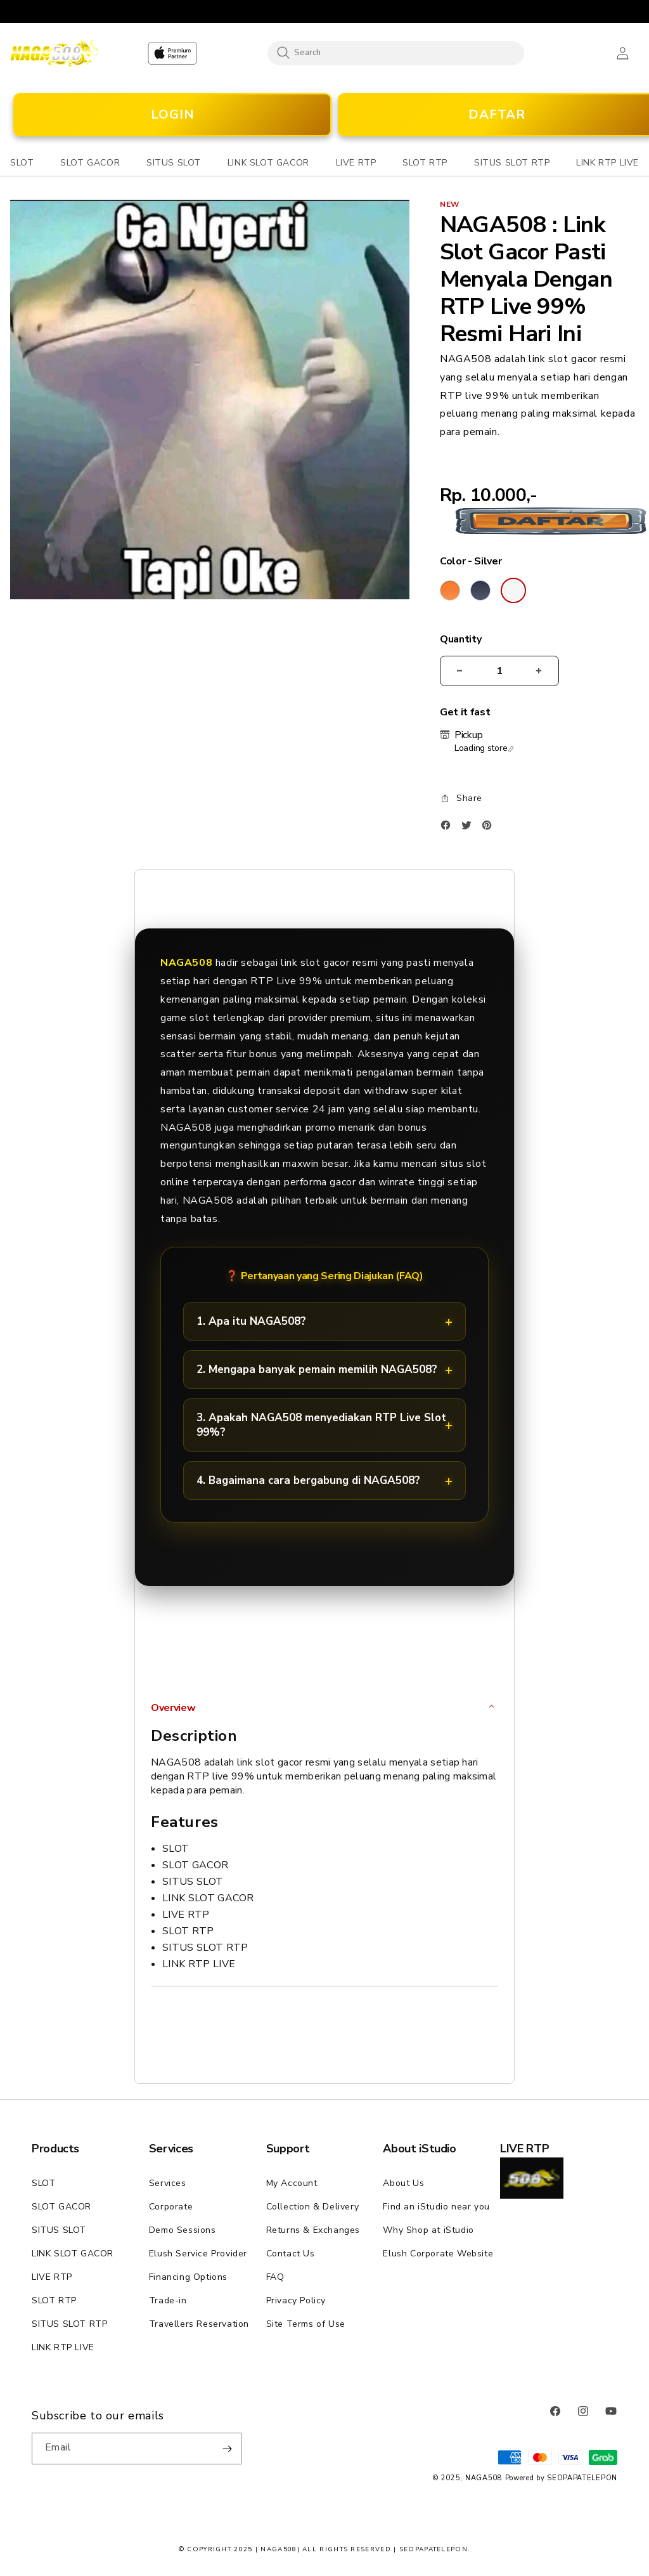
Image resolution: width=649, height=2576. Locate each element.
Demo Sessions (182, 2230)
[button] (22, 163)
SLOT (43, 2183)
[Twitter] (470, 828)
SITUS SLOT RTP (69, 2324)
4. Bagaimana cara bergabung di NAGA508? (308, 1480)
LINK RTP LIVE (63, 2347)
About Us (403, 2183)
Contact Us (290, 2253)
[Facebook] (449, 828)
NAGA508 (484, 2478)
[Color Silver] (513, 590)
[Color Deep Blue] (480, 590)
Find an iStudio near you (436, 2207)
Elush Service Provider (198, 2253)
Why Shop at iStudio (428, 2230)
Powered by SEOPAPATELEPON (561, 2478)
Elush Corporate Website (438, 2253)
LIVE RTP (52, 2277)
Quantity (460, 640)
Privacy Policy (296, 2300)
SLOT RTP (54, 2300)
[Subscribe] (227, 2448)
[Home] (54, 53)
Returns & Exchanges (313, 2230)
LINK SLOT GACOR (72, 2253)
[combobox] (395, 52)
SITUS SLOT (59, 2230)
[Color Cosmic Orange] (450, 590)
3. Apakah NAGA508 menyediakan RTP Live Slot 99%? (321, 1425)
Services (167, 2183)
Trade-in (168, 2300)
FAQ (275, 2277)
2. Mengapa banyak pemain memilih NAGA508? (316, 1369)
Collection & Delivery (312, 2207)
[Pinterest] (490, 828)
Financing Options (188, 2277)
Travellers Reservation (199, 2324)
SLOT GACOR (61, 2207)
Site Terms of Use (305, 2324)
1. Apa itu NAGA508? (251, 1321)
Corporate (171, 2207)
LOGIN (173, 114)
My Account (292, 2183)
